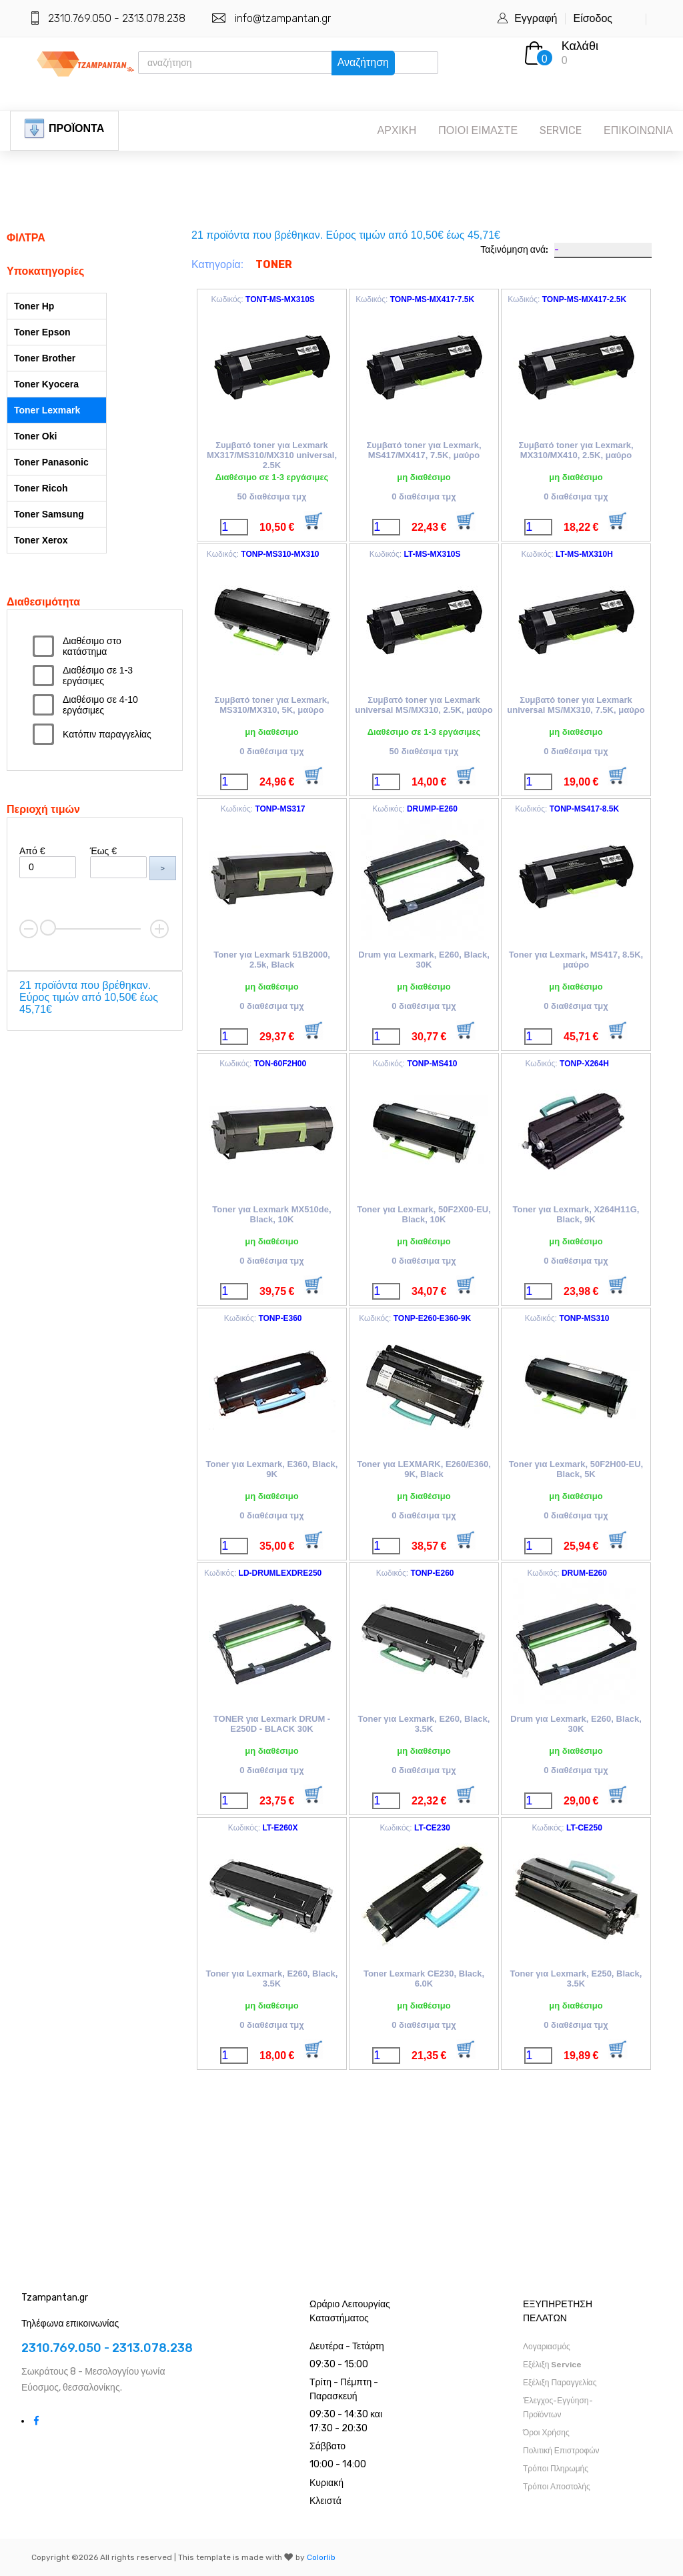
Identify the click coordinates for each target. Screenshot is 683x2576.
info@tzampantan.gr (283, 18)
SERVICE (561, 130)
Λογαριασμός (546, 2346)
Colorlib (321, 2557)
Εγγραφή (535, 18)
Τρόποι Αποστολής (556, 2486)
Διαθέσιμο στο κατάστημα (92, 646)
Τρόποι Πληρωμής (555, 2468)
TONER (273, 264)
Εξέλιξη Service (552, 2364)
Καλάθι (580, 46)
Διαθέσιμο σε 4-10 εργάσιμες (100, 705)
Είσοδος (592, 18)
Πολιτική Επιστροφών (561, 2450)
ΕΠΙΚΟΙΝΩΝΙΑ (638, 130)
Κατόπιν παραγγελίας (107, 734)
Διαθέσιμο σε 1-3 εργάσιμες (98, 675)
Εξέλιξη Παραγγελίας (560, 2382)
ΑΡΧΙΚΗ (397, 130)
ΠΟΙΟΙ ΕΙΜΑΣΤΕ (478, 130)
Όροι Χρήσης (546, 2432)
